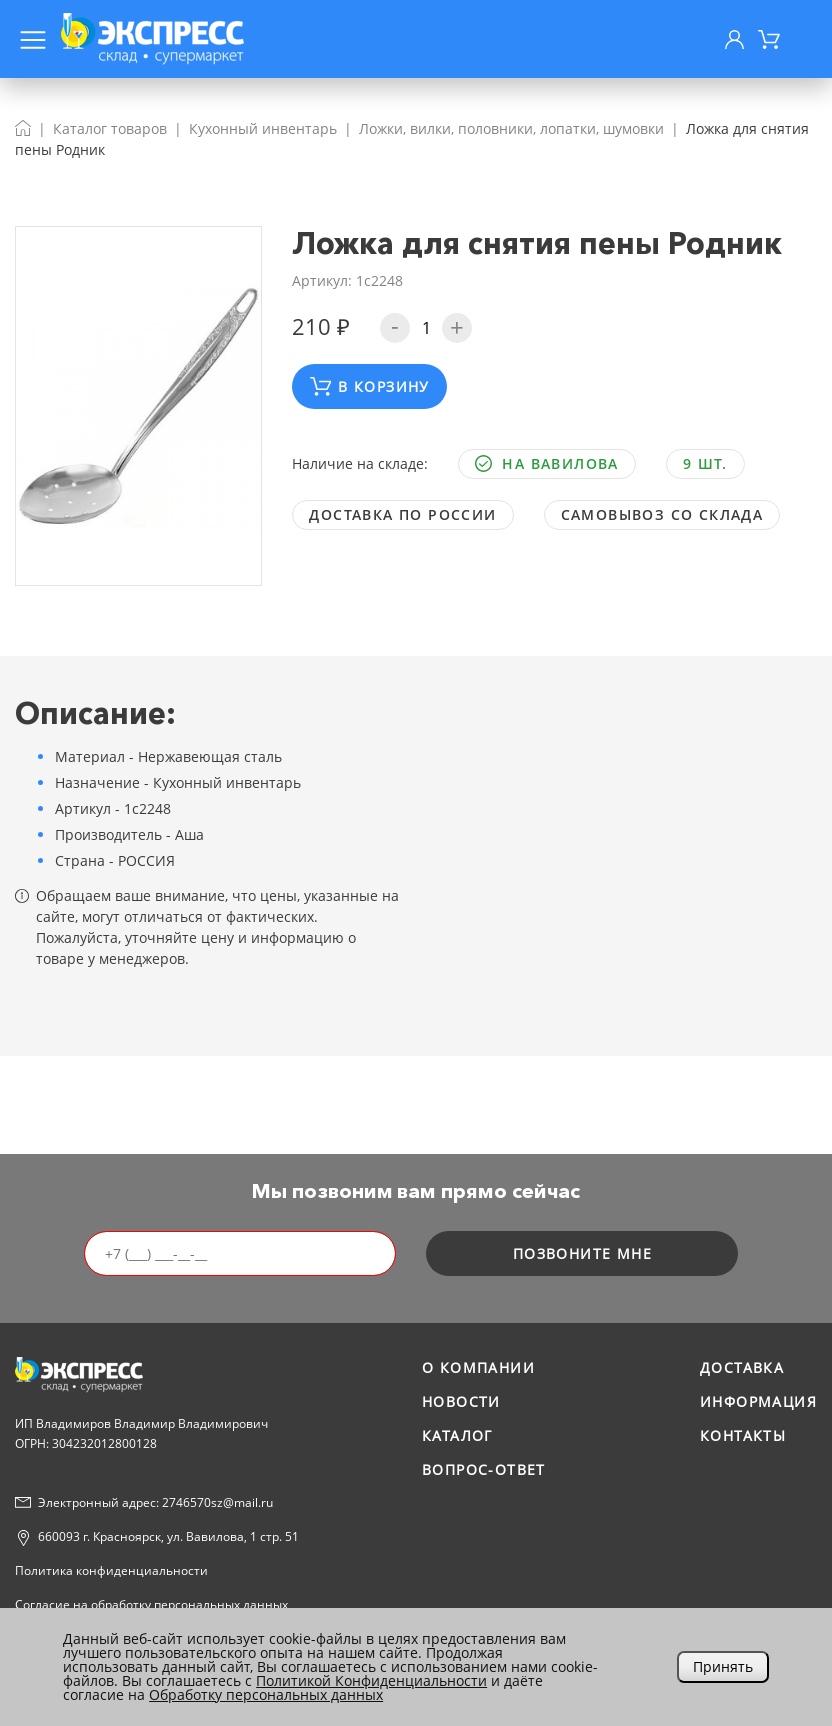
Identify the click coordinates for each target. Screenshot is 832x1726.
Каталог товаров (110, 128)
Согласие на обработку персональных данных (151, 1604)
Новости (461, 1401)
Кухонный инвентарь (263, 128)
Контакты (743, 1435)
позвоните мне (582, 1253)
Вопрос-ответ (484, 1469)
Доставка (742, 1367)
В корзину (370, 386)
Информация (758, 1401)
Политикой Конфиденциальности (371, 1680)
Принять (723, 1666)
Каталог (457, 1435)
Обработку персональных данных (266, 1694)
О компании (478, 1367)
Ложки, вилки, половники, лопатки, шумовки (511, 128)
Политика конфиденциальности (111, 1570)
